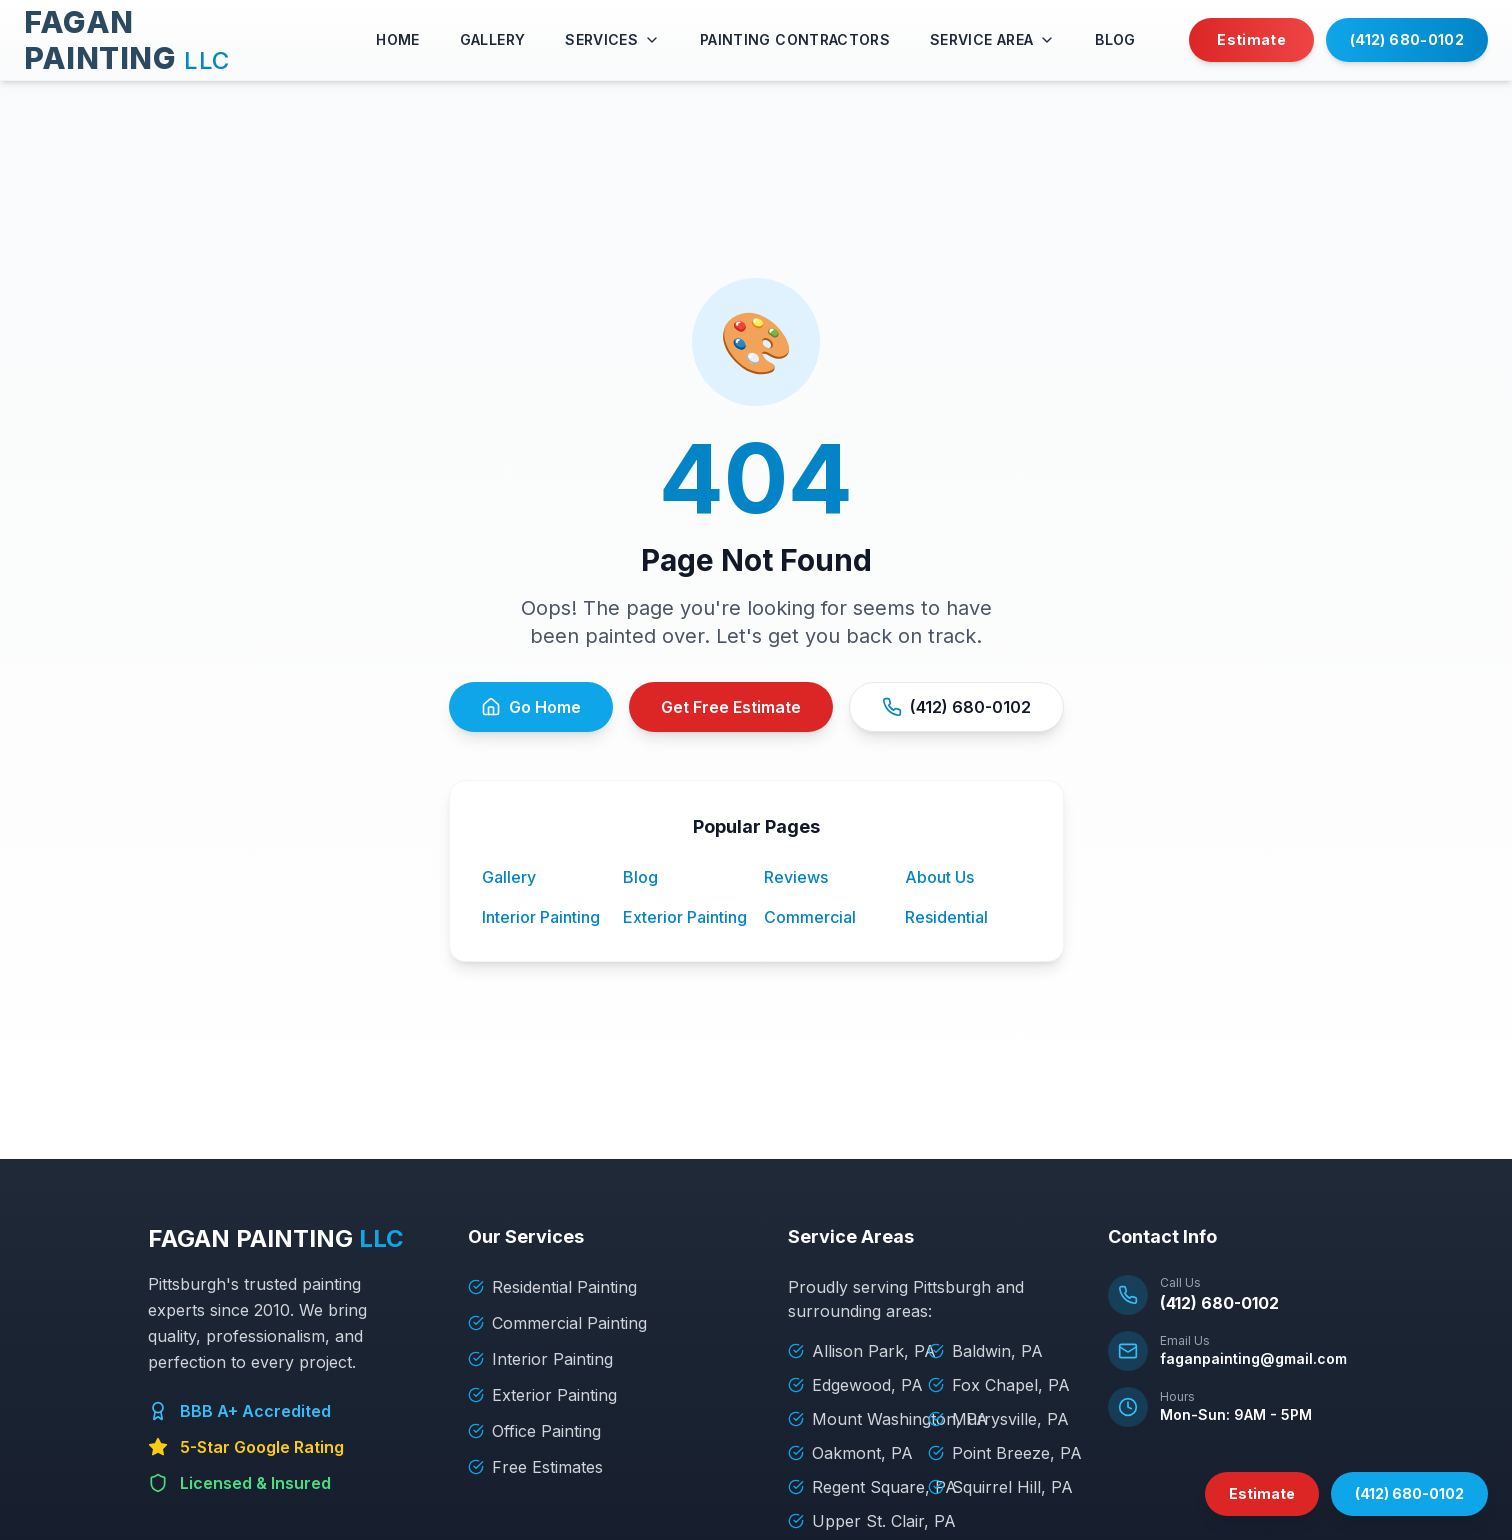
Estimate (1251, 39)
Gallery (509, 877)
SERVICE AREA (992, 39)
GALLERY (492, 39)
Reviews (796, 877)
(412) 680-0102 (1407, 39)
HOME (397, 39)
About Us (939, 877)
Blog (640, 877)
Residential (946, 917)
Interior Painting (541, 917)
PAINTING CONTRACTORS (795, 39)
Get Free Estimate (731, 707)
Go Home (531, 707)
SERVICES (612, 39)
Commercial (810, 917)
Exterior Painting (685, 917)
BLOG (1115, 39)
